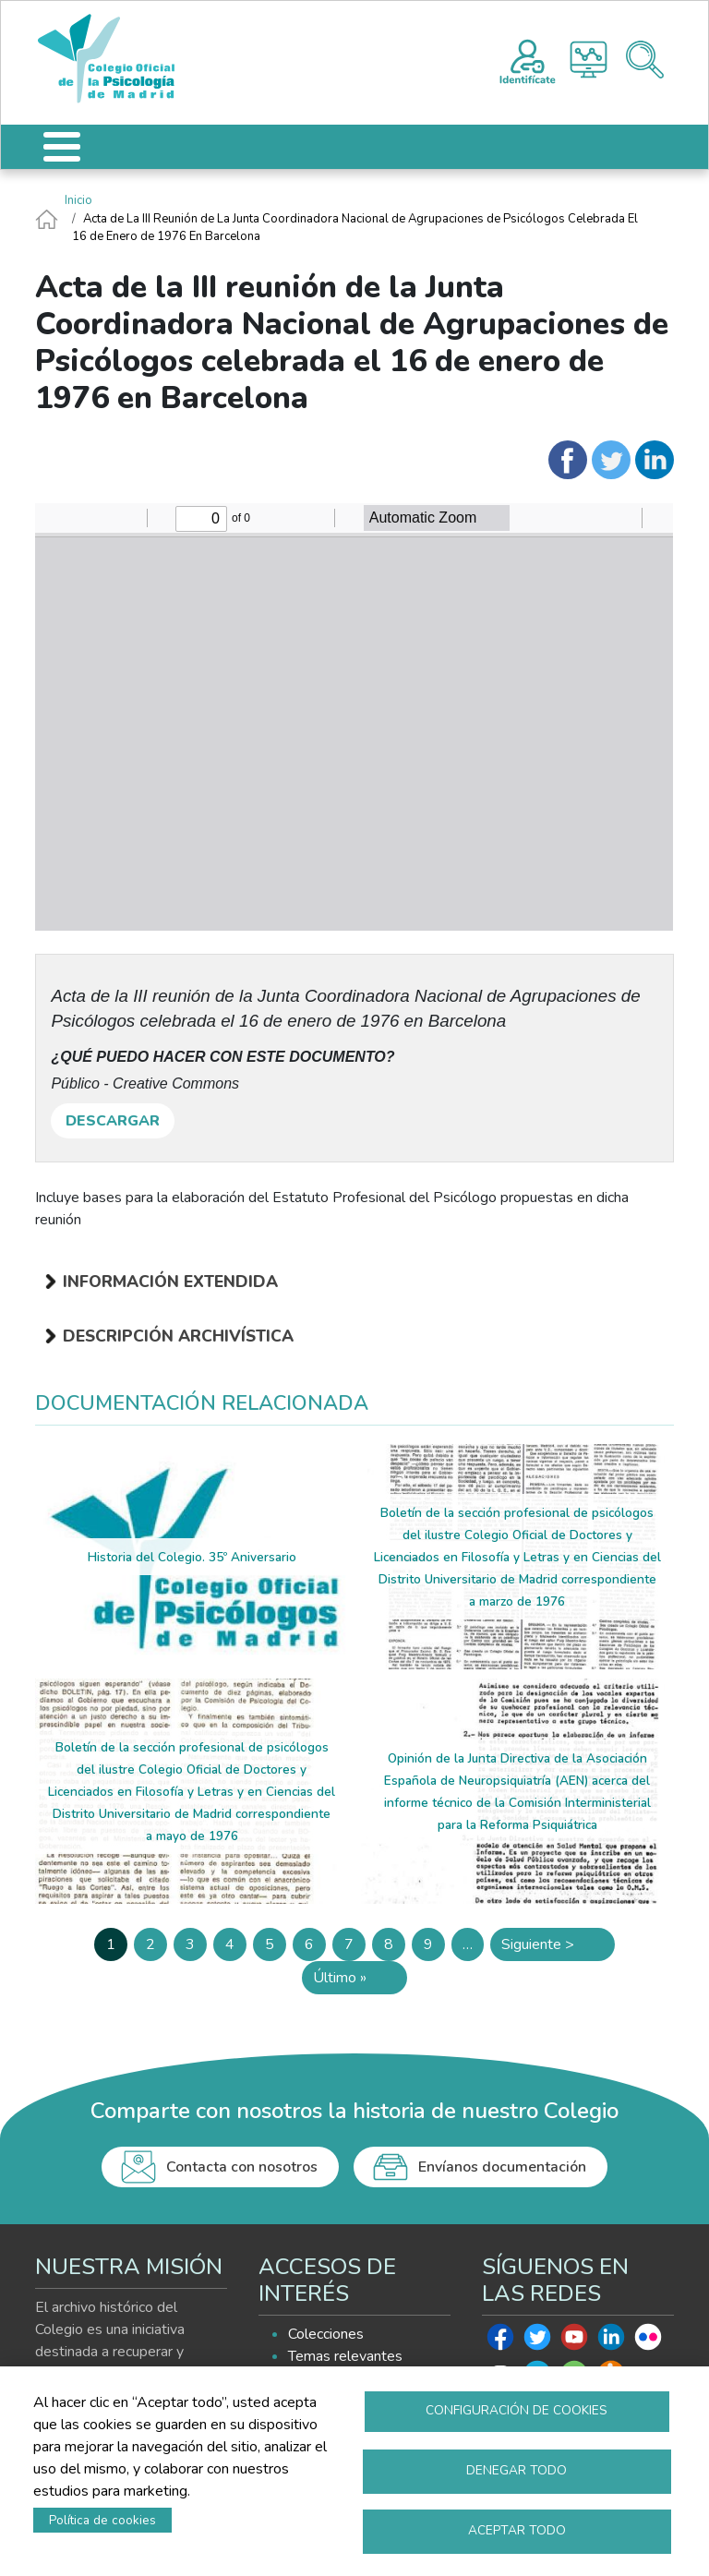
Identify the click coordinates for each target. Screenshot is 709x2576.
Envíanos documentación (502, 2167)
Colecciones (326, 2334)
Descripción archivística (178, 1336)
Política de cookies (102, 2520)
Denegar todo (516, 2470)
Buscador (645, 59)
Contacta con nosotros (242, 2167)
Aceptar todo (517, 2530)
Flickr (648, 2341)
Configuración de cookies (516, 2410)
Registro (528, 59)
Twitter (537, 2341)
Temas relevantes (345, 2356)
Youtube (574, 2341)
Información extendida (170, 1281)
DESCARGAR (113, 1121)
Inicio (78, 200)
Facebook (500, 2341)
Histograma (588, 59)
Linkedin (611, 2341)
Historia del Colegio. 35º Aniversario (192, 1557)
